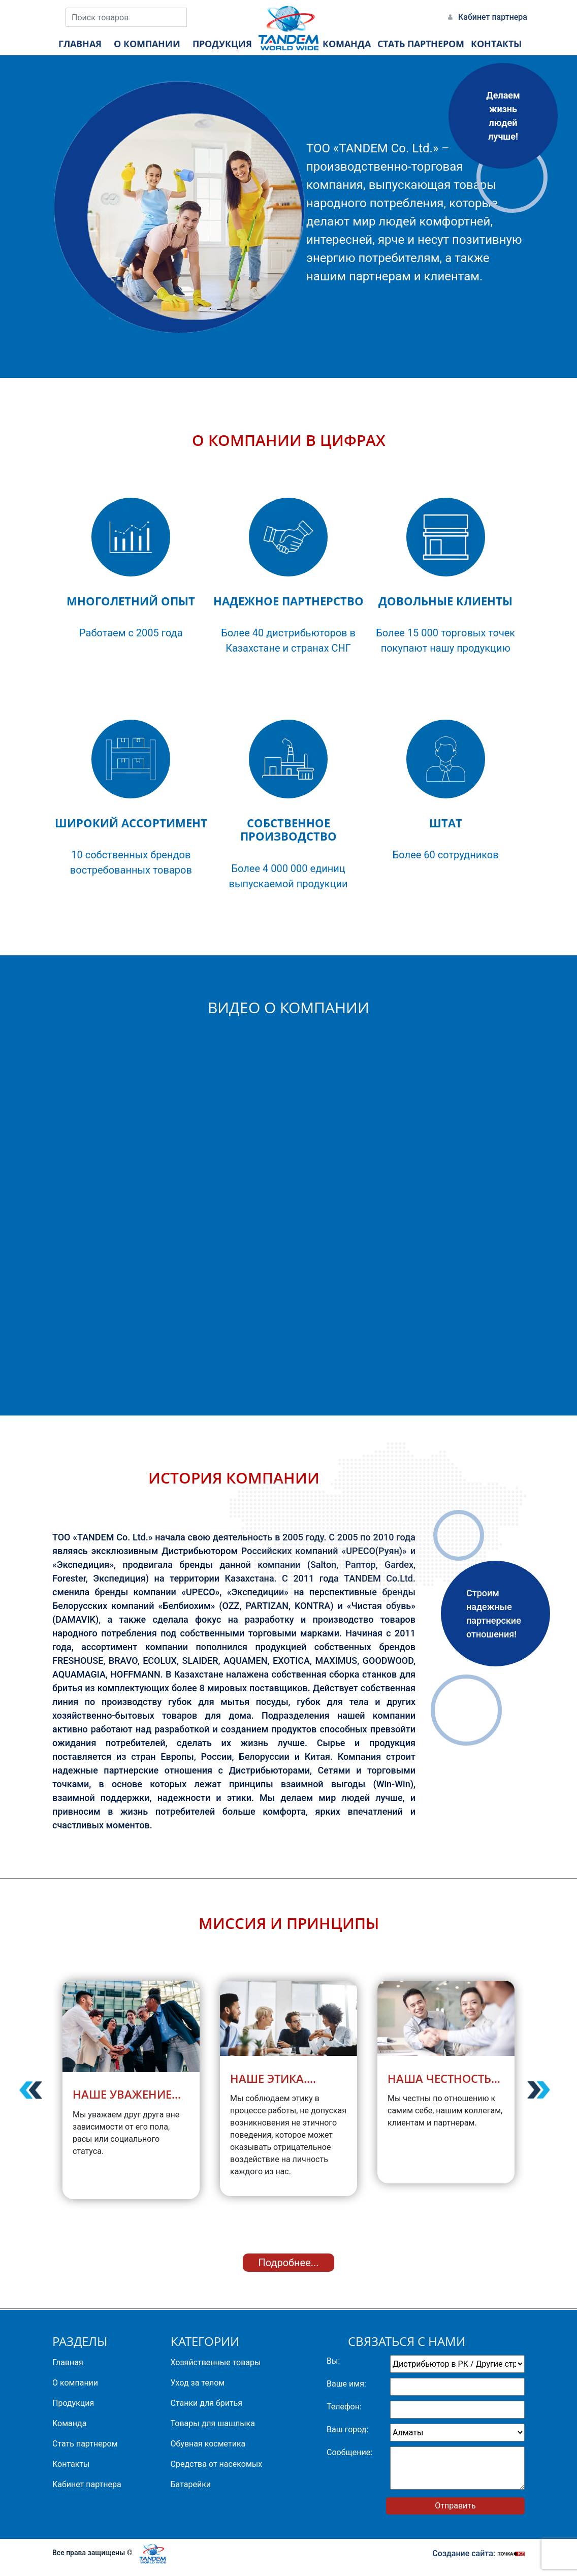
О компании (75, 2383)
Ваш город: (347, 2429)
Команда (69, 2423)
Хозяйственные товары (216, 2362)
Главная (67, 2362)
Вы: (333, 2361)
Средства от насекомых (217, 2464)
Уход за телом (198, 2383)
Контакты (70, 2464)
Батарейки (191, 2484)
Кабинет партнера (492, 17)
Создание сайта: (478, 2553)
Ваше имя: (346, 2384)
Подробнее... (288, 2263)
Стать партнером (85, 2444)
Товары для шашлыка (213, 2423)
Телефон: (344, 2406)
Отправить (455, 2505)
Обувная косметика (208, 2444)
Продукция (73, 2403)
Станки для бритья (207, 2403)
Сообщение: (349, 2452)
